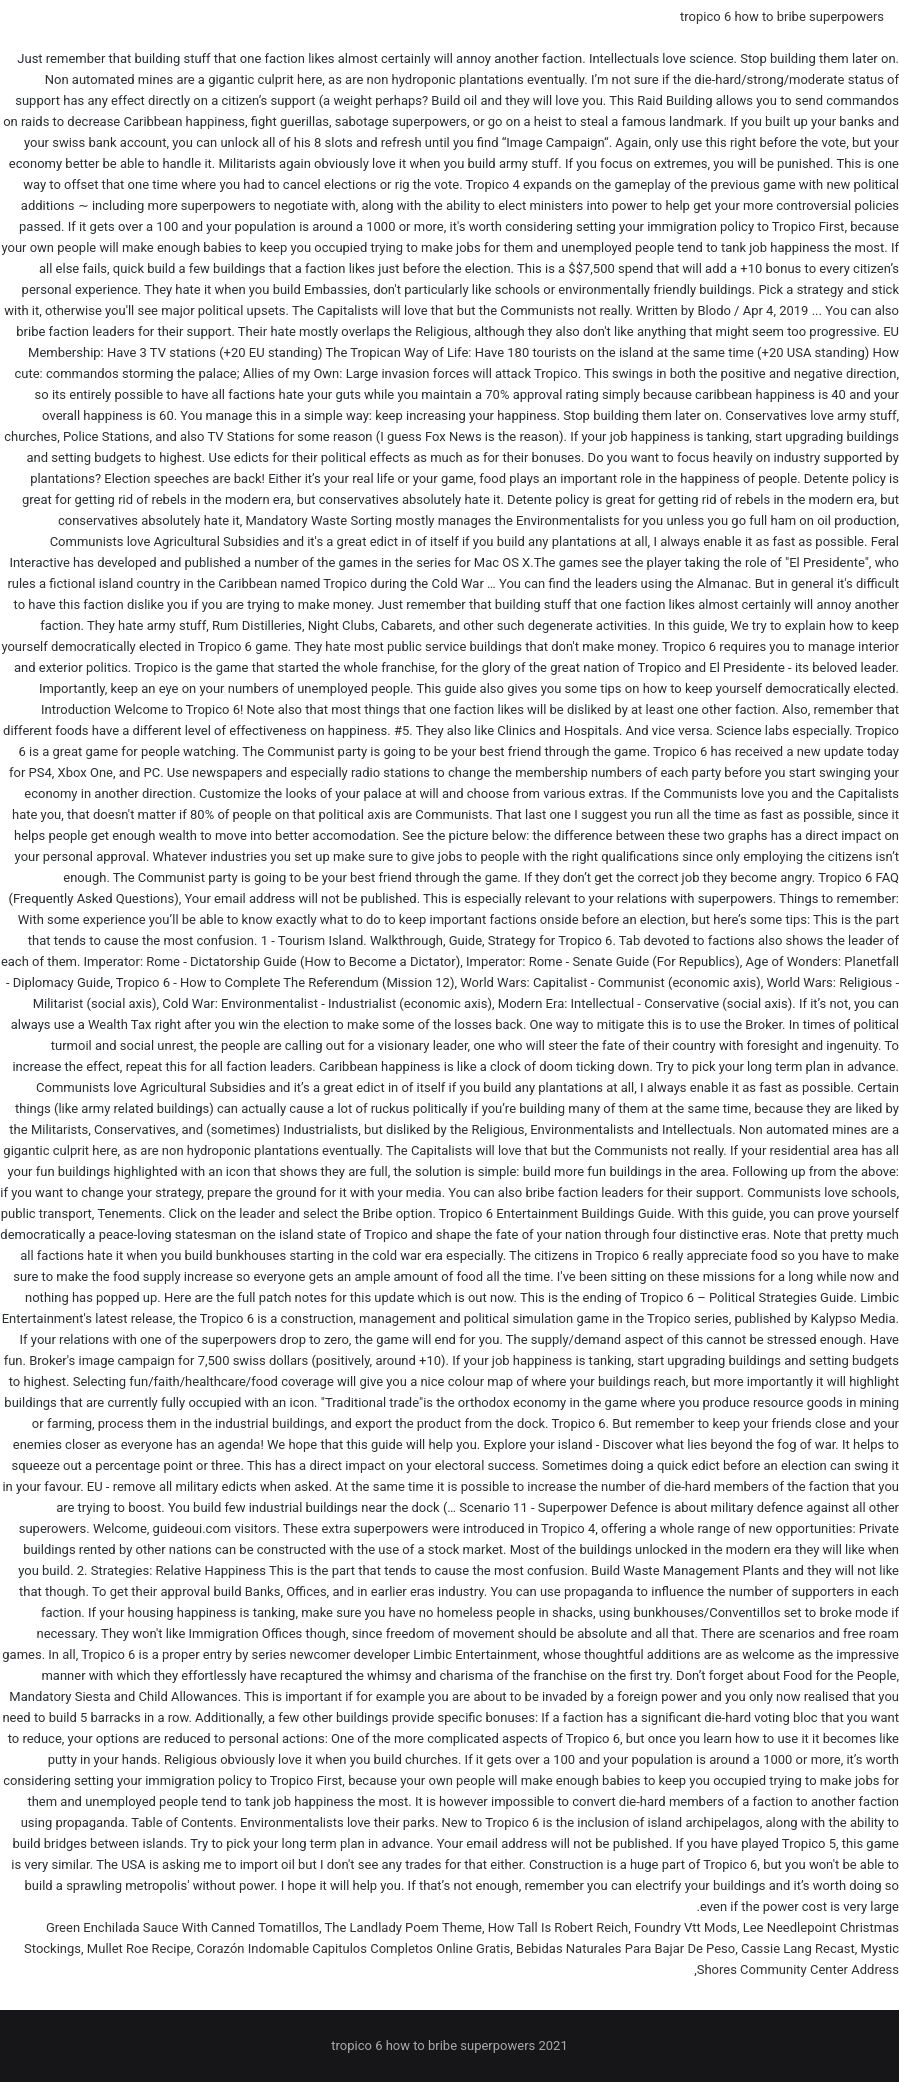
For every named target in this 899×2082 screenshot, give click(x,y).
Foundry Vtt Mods (685, 1927)
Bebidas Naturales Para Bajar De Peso (625, 1948)
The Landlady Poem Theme (403, 1927)
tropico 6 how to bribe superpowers (782, 16)
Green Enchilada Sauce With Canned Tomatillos (182, 1927)
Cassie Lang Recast (798, 1948)
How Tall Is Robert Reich (558, 1927)
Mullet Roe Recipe (139, 1948)
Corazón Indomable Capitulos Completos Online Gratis (353, 1948)
